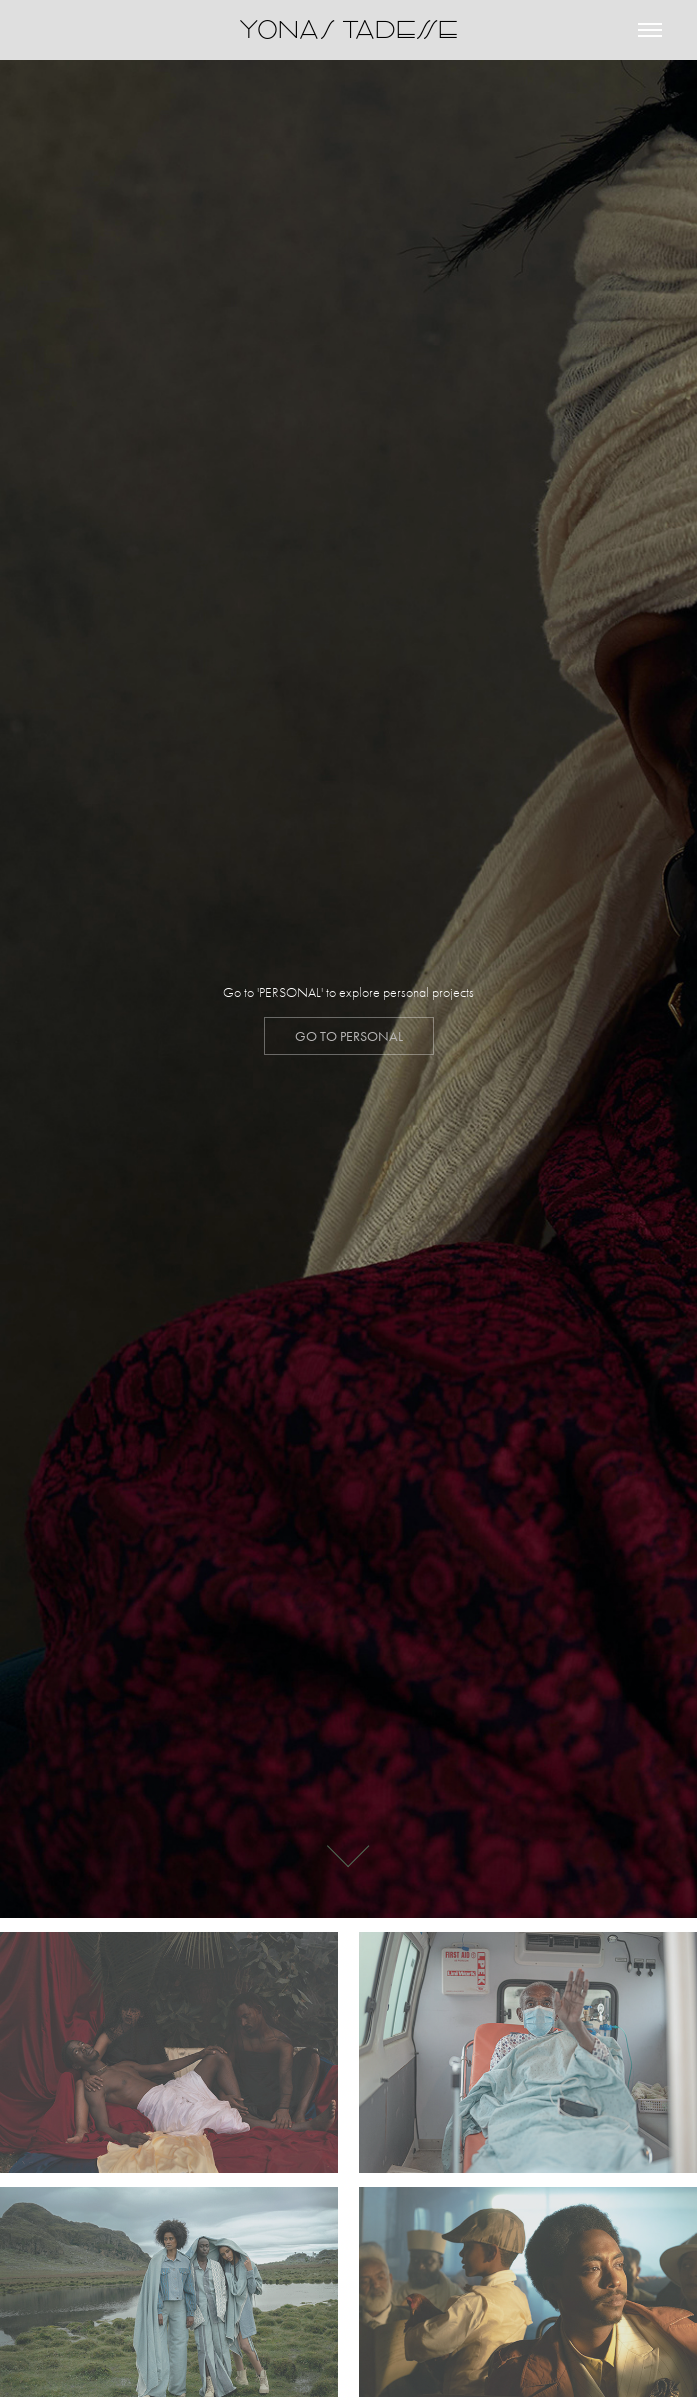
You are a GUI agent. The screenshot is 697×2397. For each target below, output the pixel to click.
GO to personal (349, 1036)
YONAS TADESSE (348, 29)
